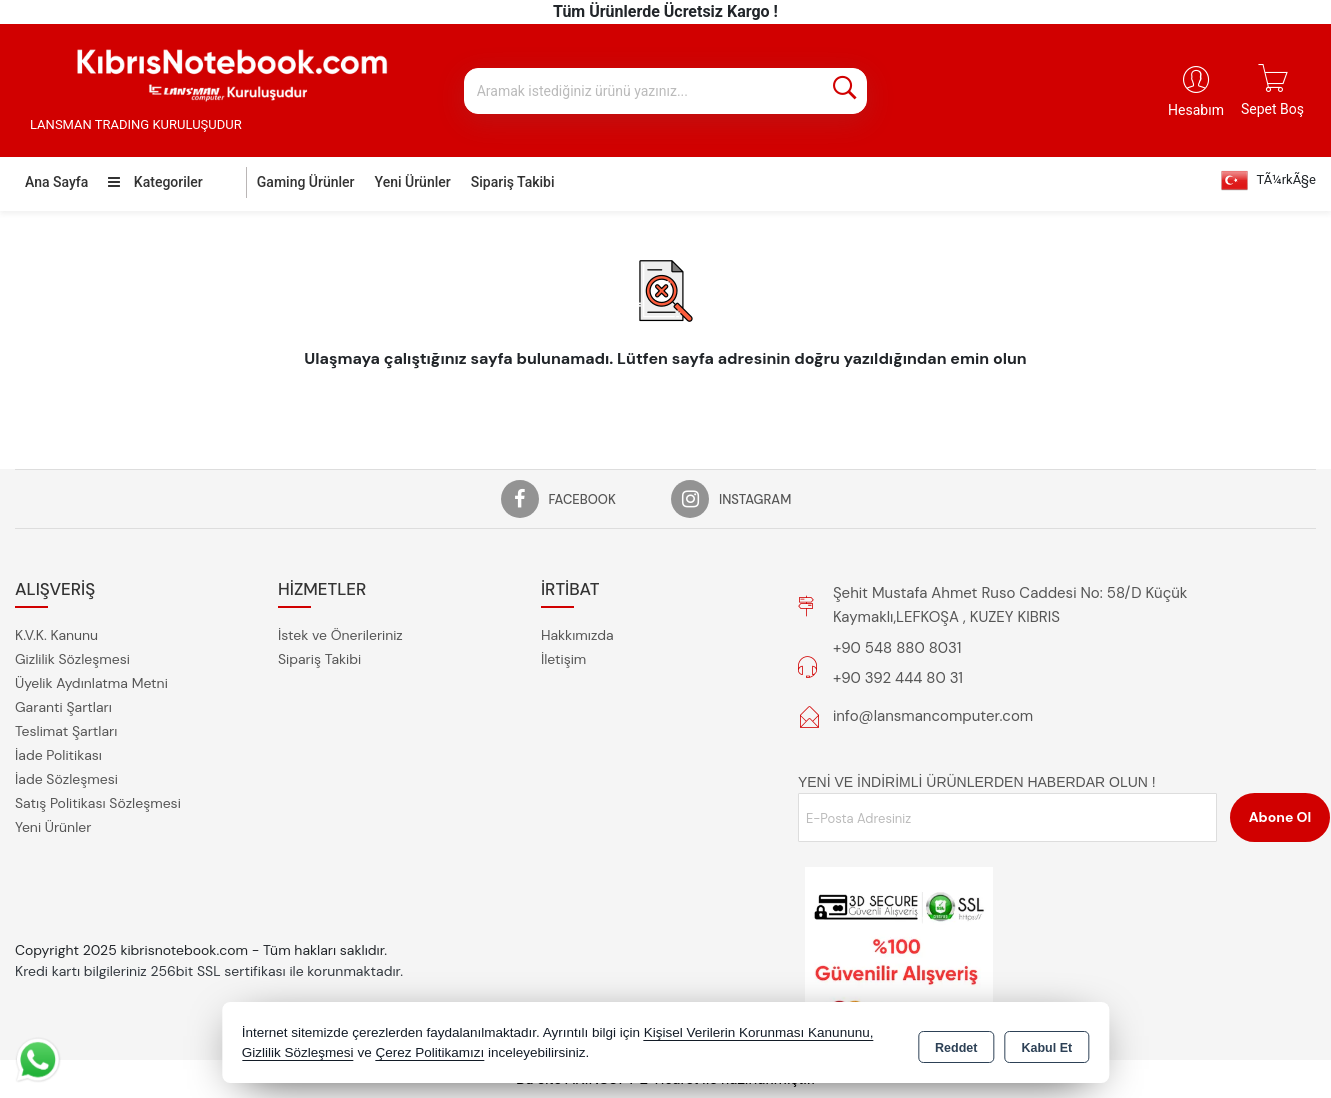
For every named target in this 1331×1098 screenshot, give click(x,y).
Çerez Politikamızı (429, 1052)
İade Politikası (58, 755)
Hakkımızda (577, 635)
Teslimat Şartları (66, 731)
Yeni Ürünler (53, 827)
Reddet (956, 1044)
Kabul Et (1046, 1044)
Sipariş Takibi (513, 182)
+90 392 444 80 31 (898, 678)
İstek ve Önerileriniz (340, 635)
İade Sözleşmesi (66, 779)
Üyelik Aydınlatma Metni (91, 683)
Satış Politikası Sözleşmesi (98, 803)
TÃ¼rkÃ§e (1268, 180)
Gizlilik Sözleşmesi (72, 659)
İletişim (563, 659)
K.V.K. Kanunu (56, 635)
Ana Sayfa (56, 182)
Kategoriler (155, 182)
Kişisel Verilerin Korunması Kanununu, (759, 1032)
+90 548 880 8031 (897, 648)
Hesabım (1196, 110)
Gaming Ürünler (306, 182)
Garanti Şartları (63, 707)
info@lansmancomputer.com (933, 716)
